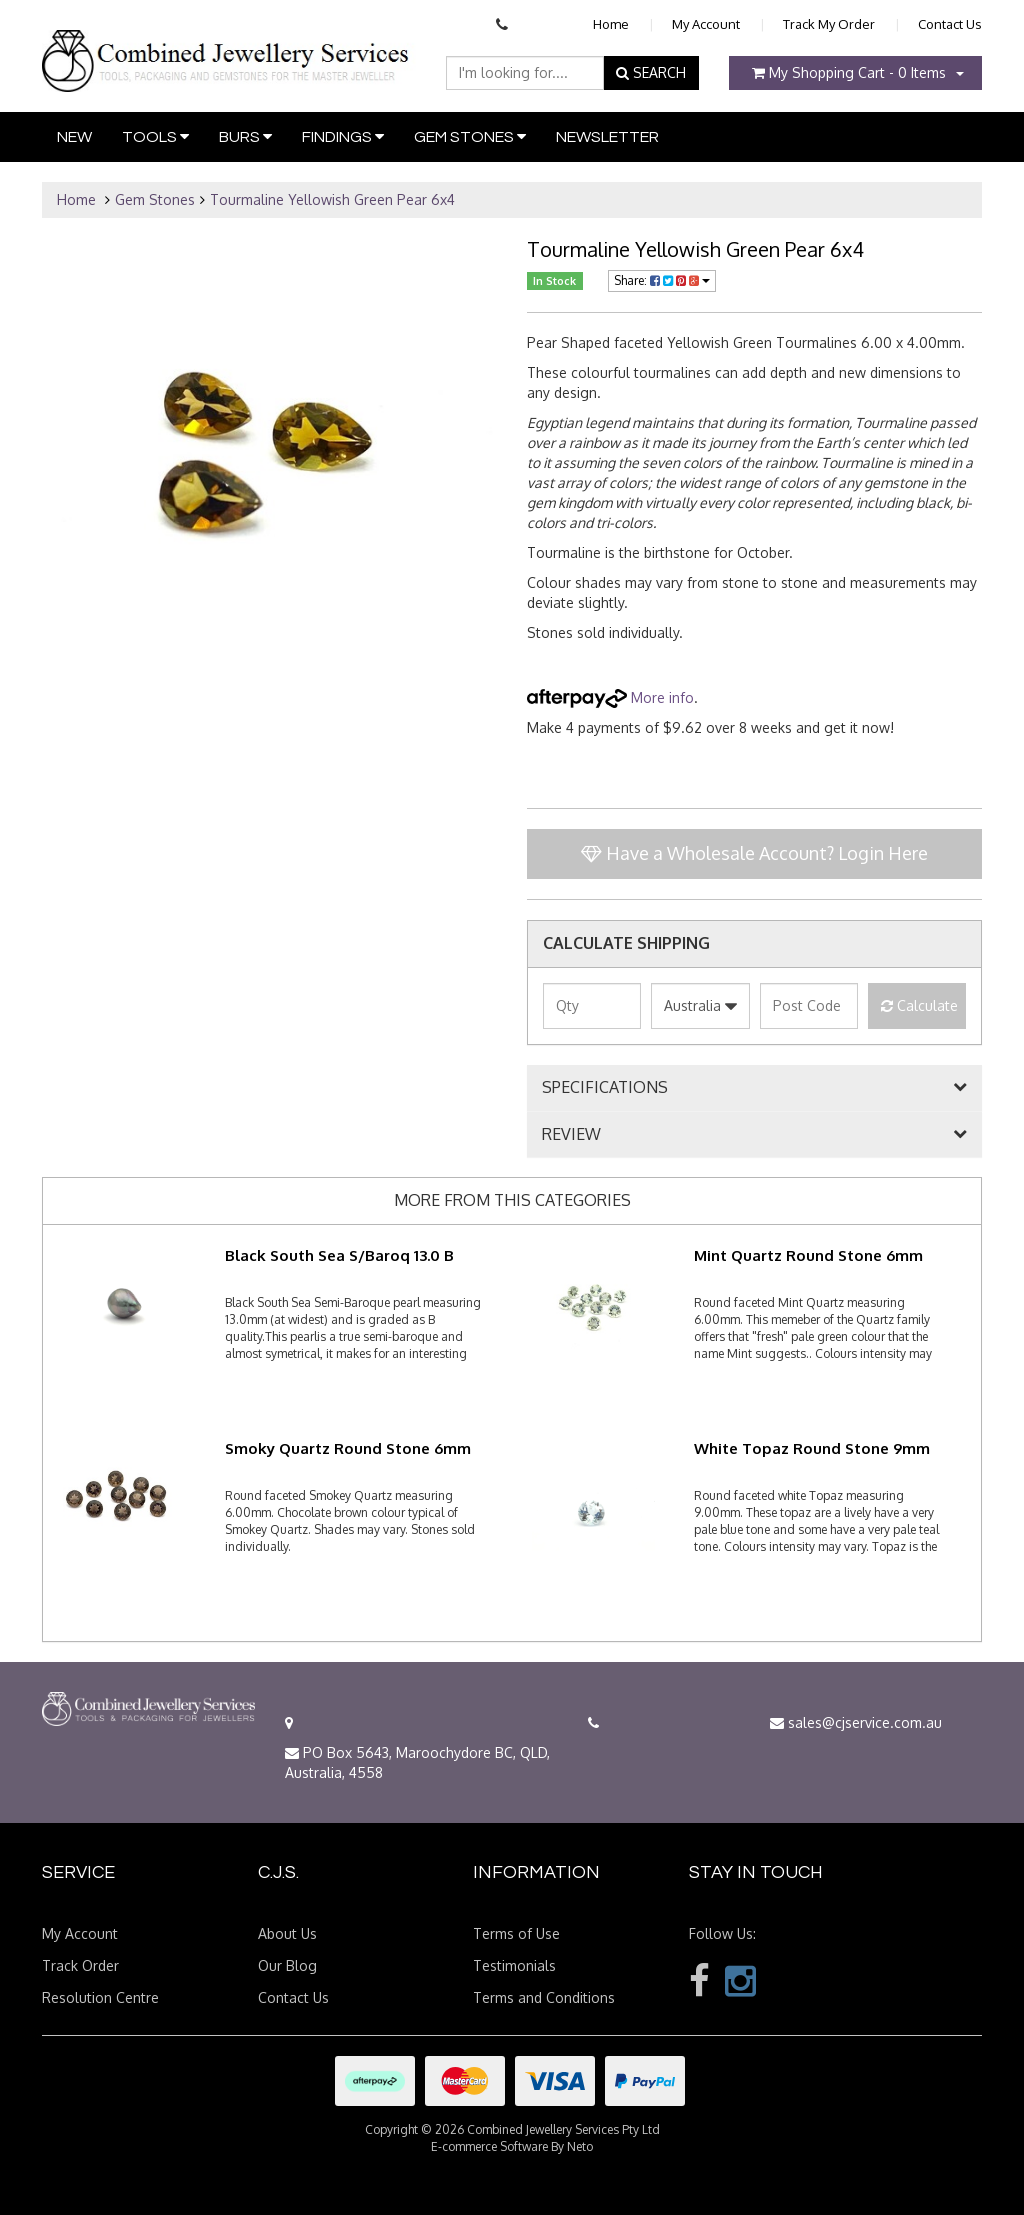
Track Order (80, 1965)
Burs (245, 136)
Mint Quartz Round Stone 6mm (808, 1255)
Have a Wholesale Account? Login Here (754, 853)
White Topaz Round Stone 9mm (812, 1448)
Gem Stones (470, 136)
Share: (662, 280)
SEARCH (651, 72)
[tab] (754, 1088)
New (74, 137)
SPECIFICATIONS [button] (605, 1088)
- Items (849, 72)
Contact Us (950, 24)
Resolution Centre (100, 1997)
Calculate (919, 1005)
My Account (706, 24)
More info (610, 697)
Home (611, 24)
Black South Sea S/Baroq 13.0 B (339, 1255)
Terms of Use (516, 1933)
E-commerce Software (489, 2146)
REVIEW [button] (571, 1135)
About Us (287, 1933)
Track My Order (829, 24)
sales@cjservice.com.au (856, 1722)
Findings (343, 136)
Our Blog (287, 1965)
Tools (155, 136)
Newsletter (607, 137)
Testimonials (514, 1965)
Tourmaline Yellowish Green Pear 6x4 (332, 199)
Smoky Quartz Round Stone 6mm (348, 1448)
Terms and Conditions (544, 1997)
